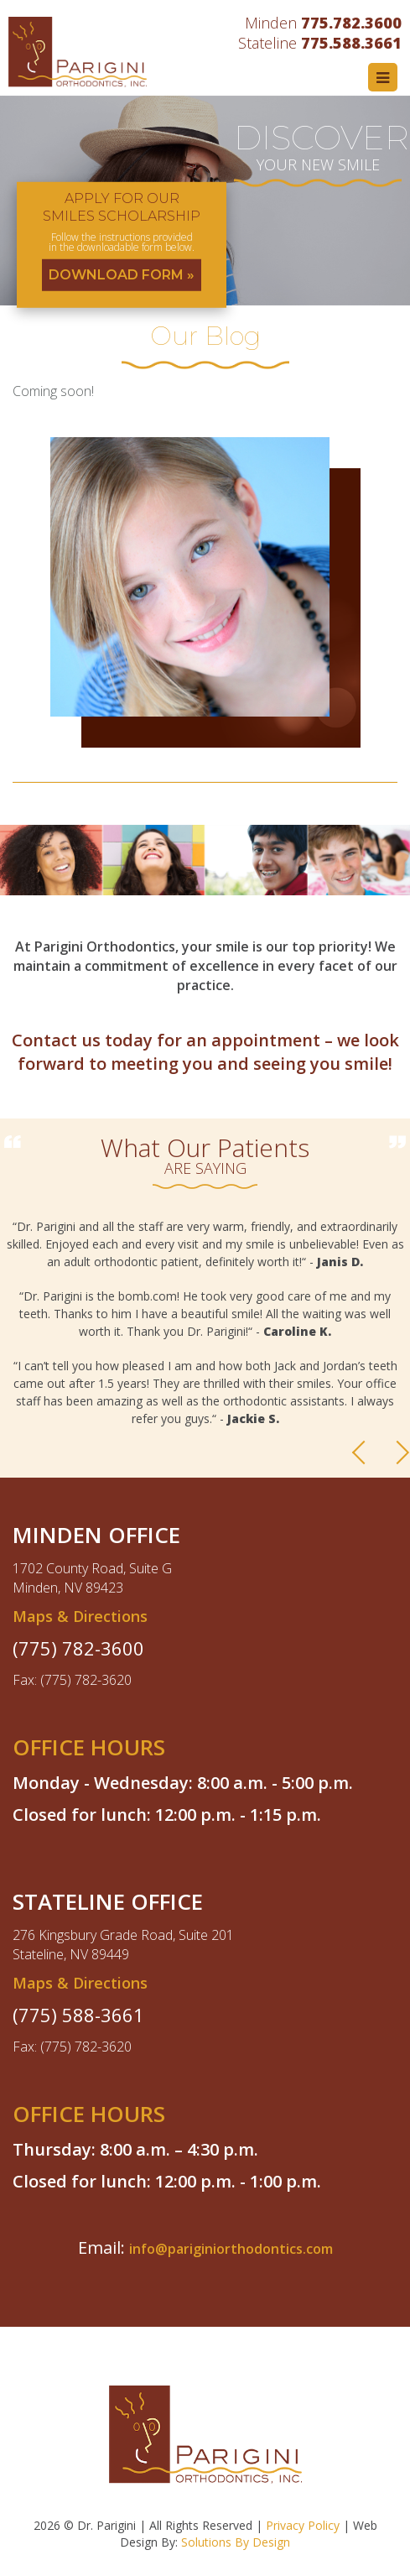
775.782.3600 (351, 23)
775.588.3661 (351, 43)
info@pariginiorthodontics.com (231, 2249)
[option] (205, 1331)
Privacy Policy (303, 2525)
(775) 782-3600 (78, 1648)
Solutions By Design (235, 2542)
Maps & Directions (80, 1616)
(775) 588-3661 (78, 2014)
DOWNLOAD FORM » (122, 274)
